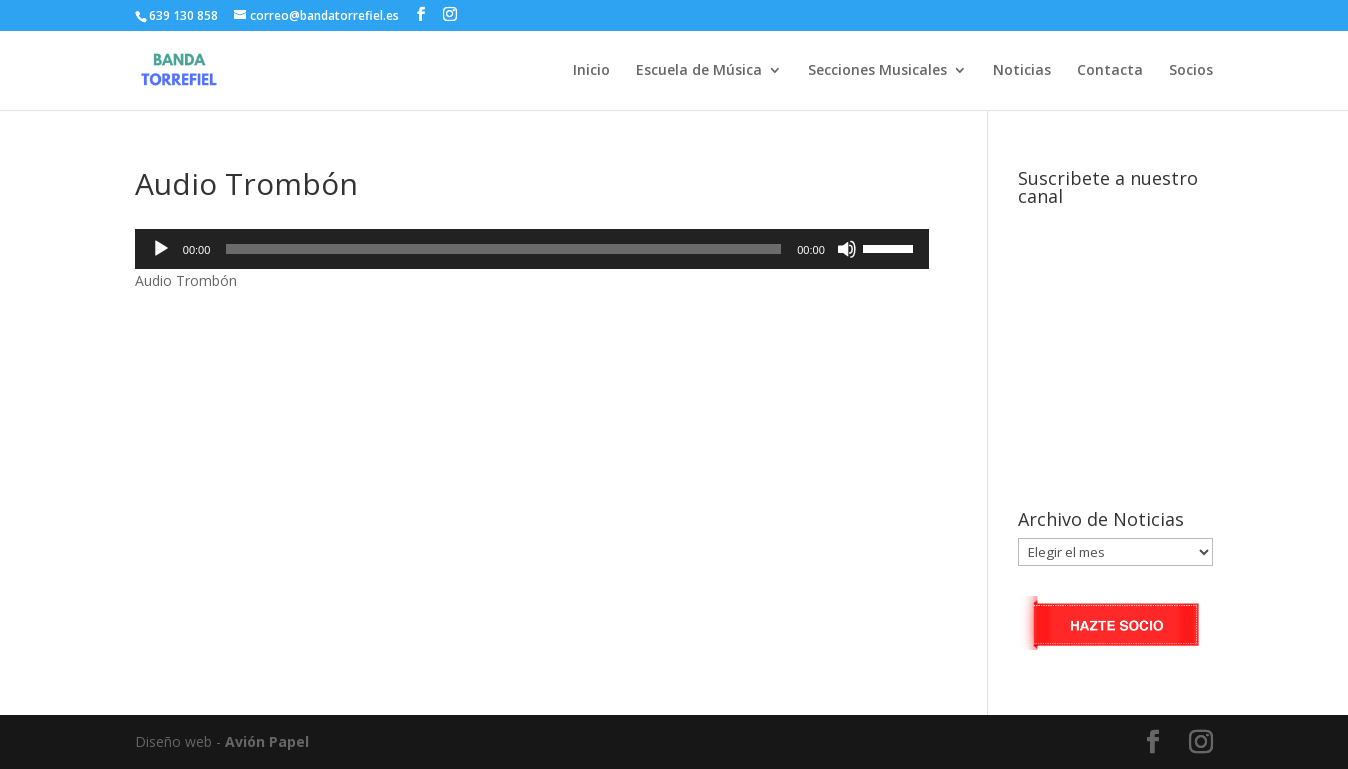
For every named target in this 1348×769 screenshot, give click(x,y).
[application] (532, 249)
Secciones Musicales (877, 71)
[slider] (503, 249)
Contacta (1110, 71)
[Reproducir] (161, 249)
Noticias (1022, 71)
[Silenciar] (847, 249)
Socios (1191, 71)
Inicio (591, 71)
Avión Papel (267, 741)
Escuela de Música (699, 71)
